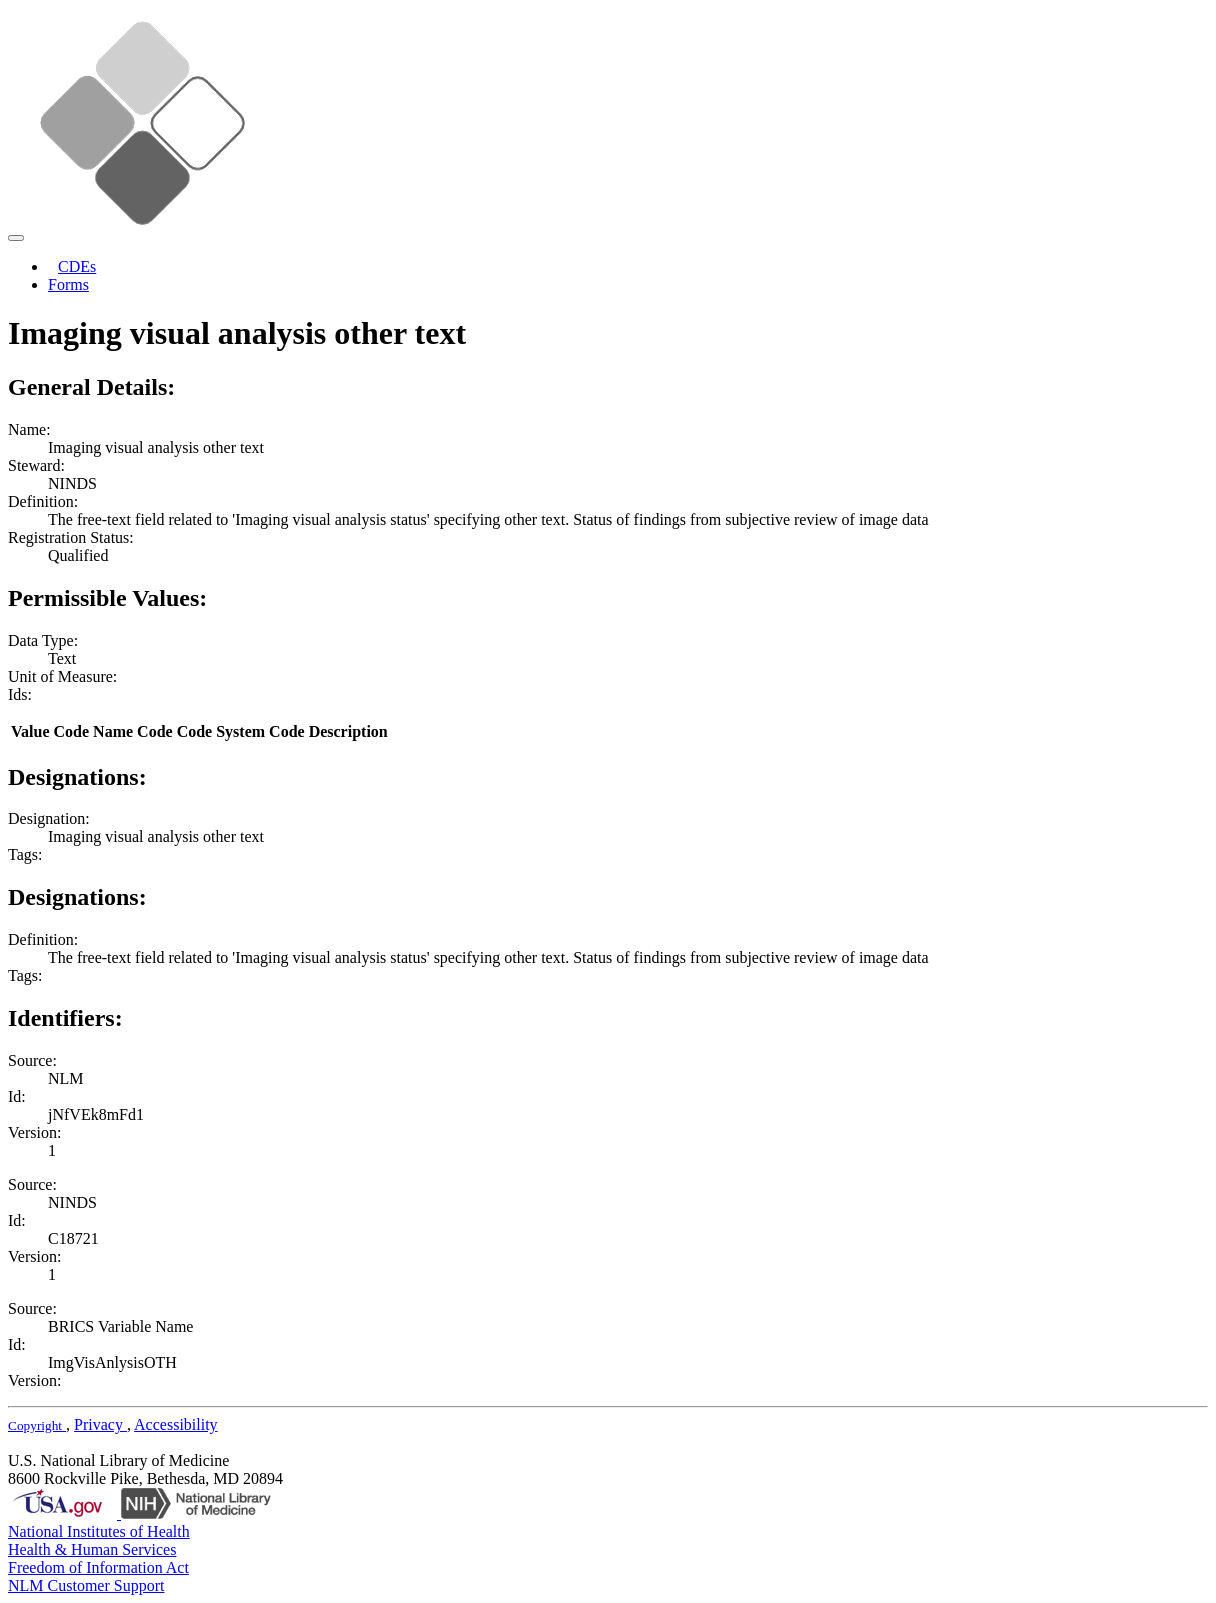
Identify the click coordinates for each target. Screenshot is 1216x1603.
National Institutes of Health (99, 1531)
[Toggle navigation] (16, 238)
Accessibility (176, 1424)
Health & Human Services (92, 1549)
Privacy (100, 1424)
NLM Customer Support (86, 1585)
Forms (68, 284)
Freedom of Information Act (98, 1567)
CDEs (77, 266)
